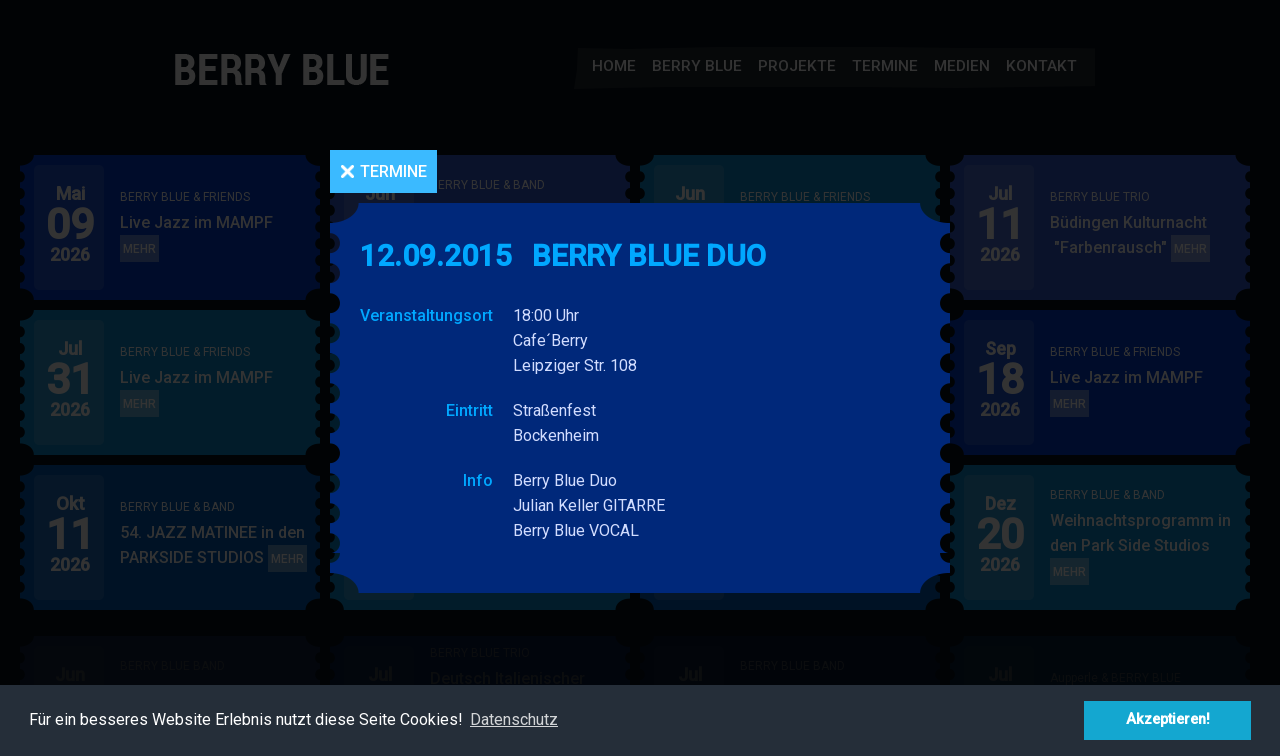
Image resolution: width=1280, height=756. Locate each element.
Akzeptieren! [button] (1168, 719)
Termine (393, 171)
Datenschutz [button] (514, 719)
